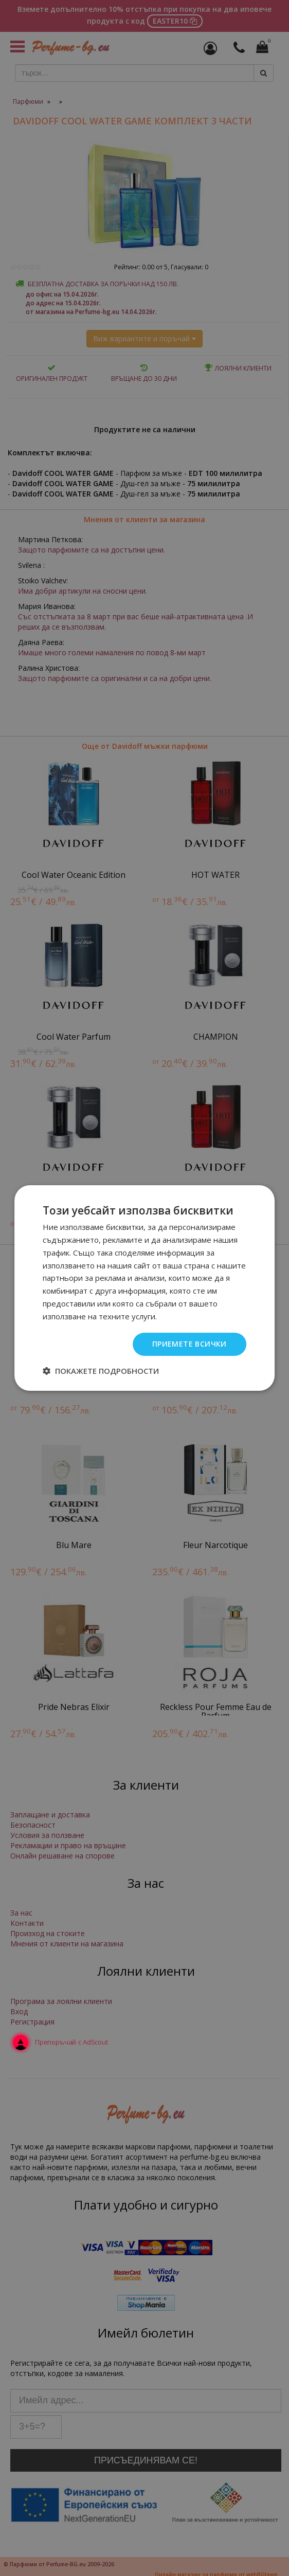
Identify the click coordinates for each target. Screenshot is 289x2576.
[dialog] (144, 1288)
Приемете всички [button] (189, 1344)
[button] (101, 1370)
